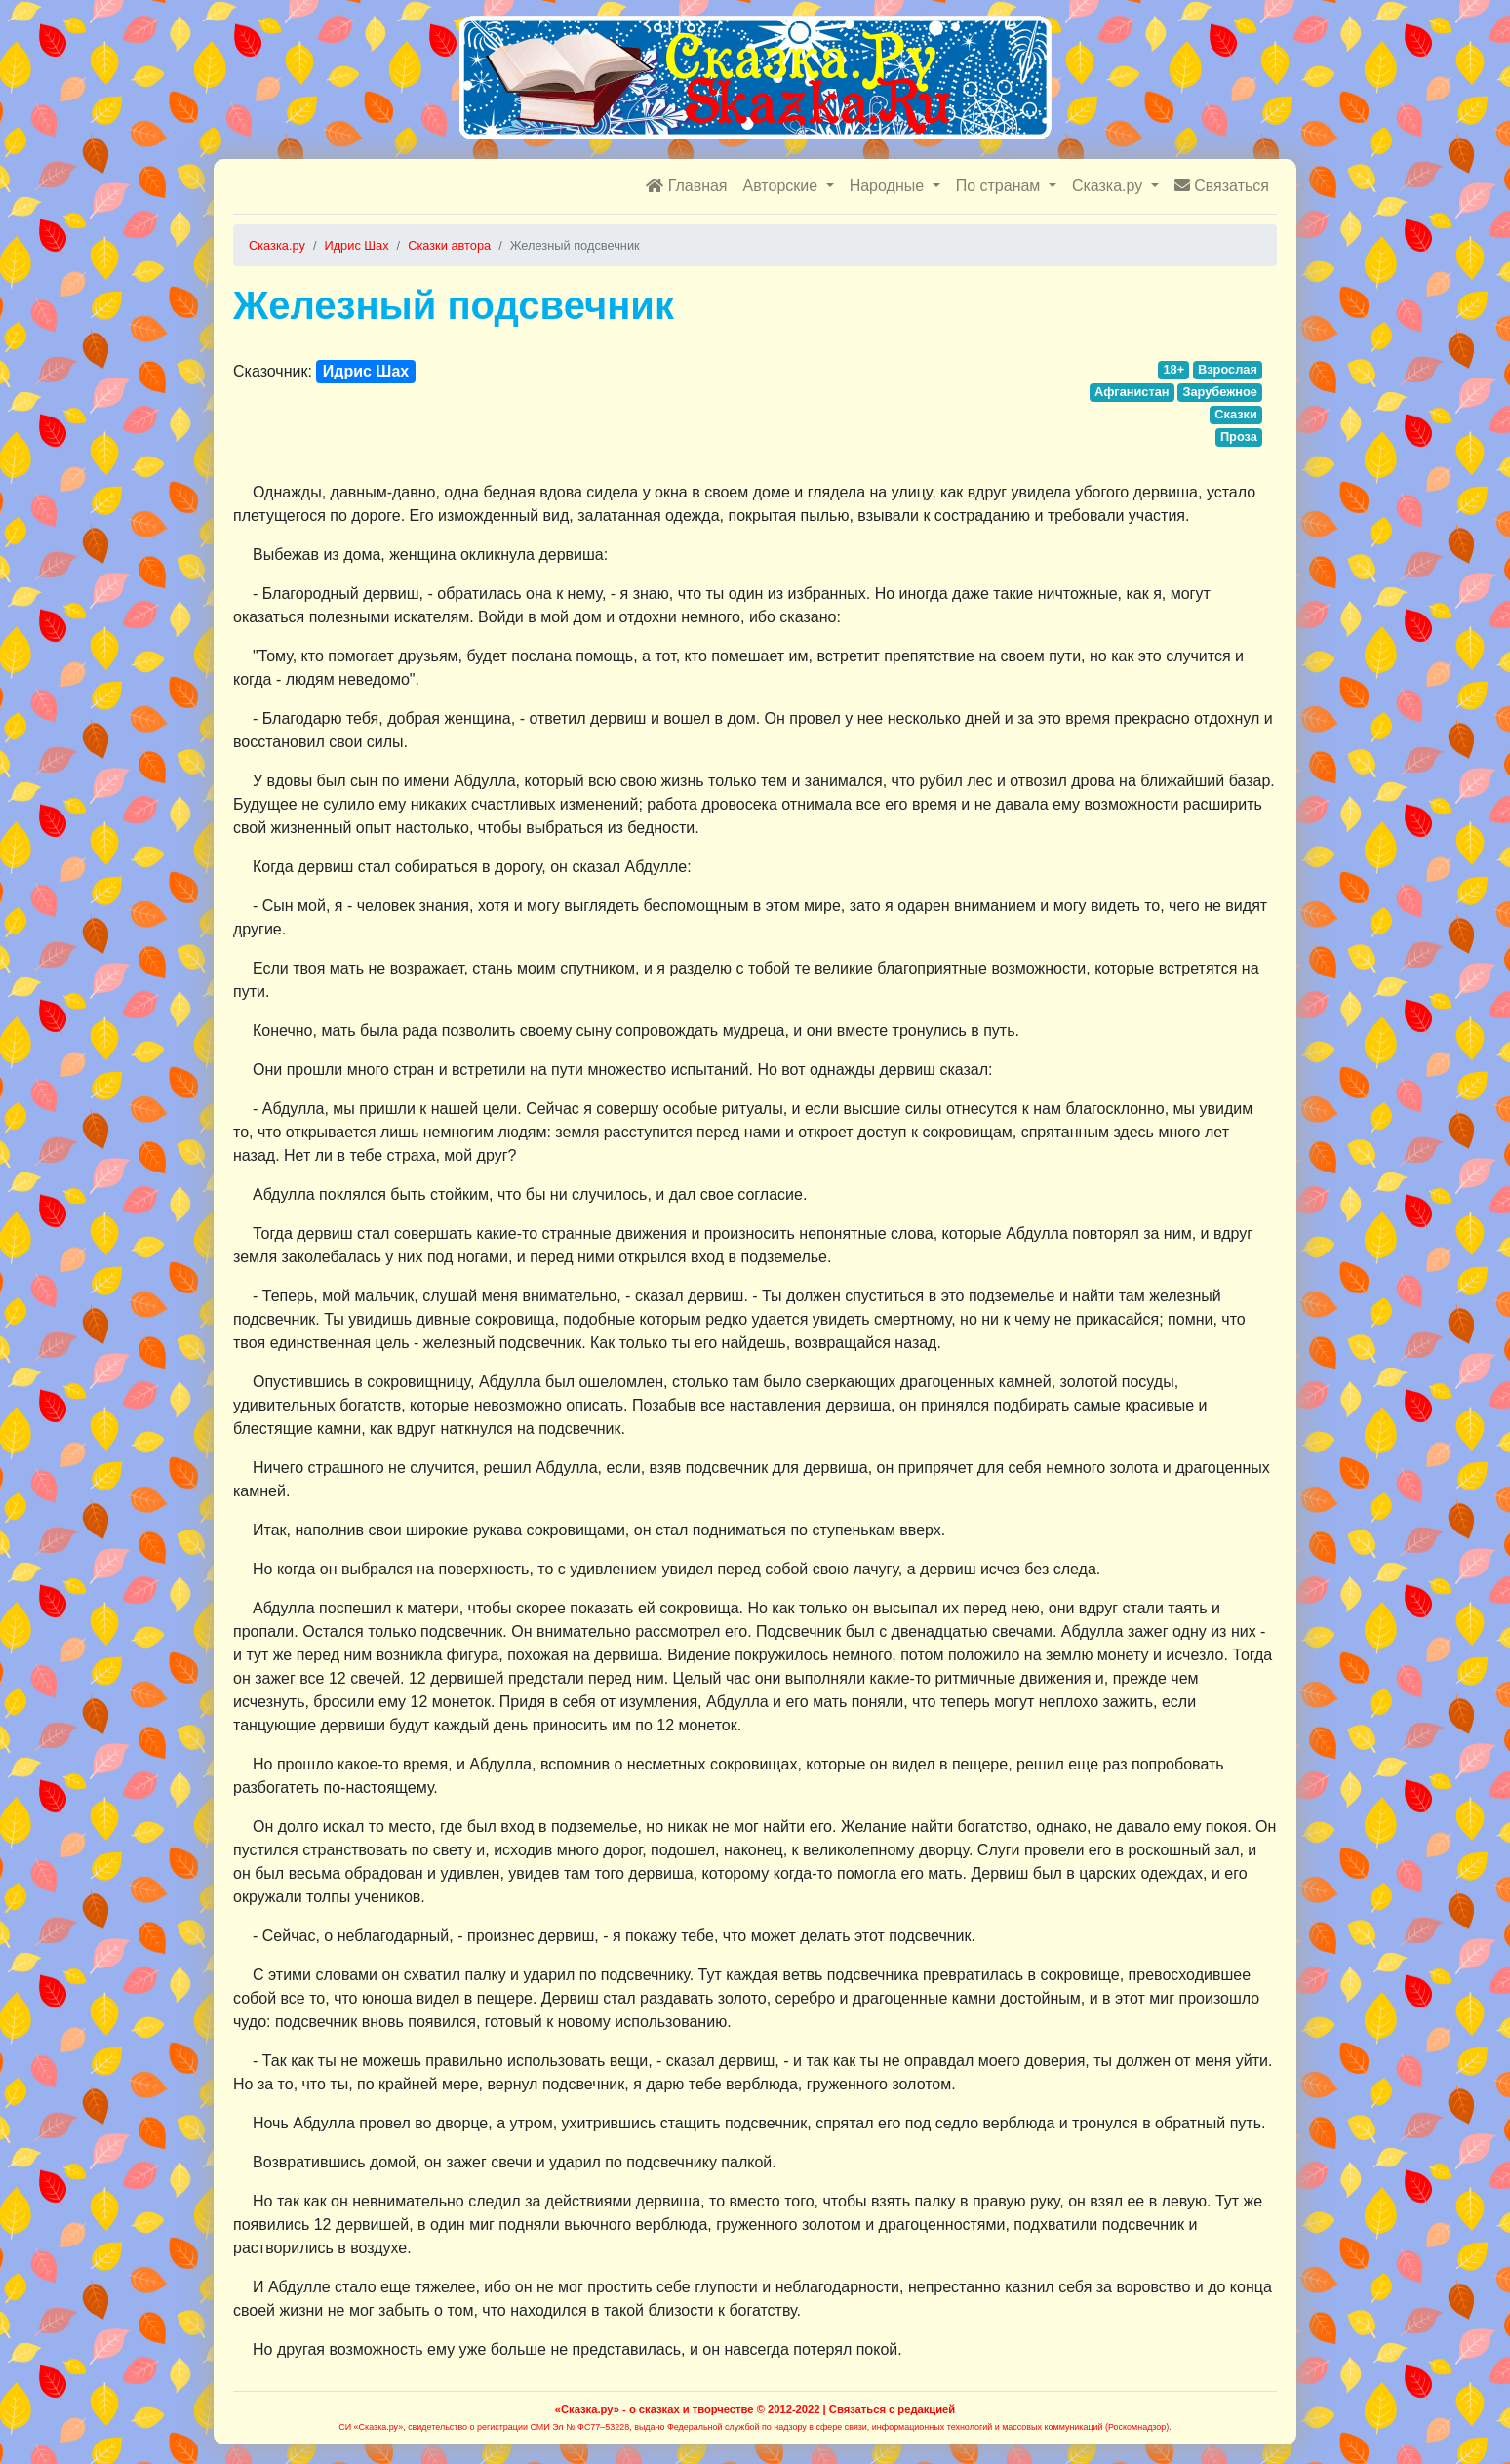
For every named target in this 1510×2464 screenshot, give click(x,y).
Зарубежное (1219, 391)
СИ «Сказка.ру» (370, 2427)
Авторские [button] (782, 186)
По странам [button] (1000, 186)
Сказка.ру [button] (1109, 186)
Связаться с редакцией (892, 2409)
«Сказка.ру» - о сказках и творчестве (654, 2409)
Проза (1238, 436)
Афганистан (1132, 391)
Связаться (1221, 186)
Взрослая (1227, 369)
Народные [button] (889, 186)
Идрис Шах (366, 371)
